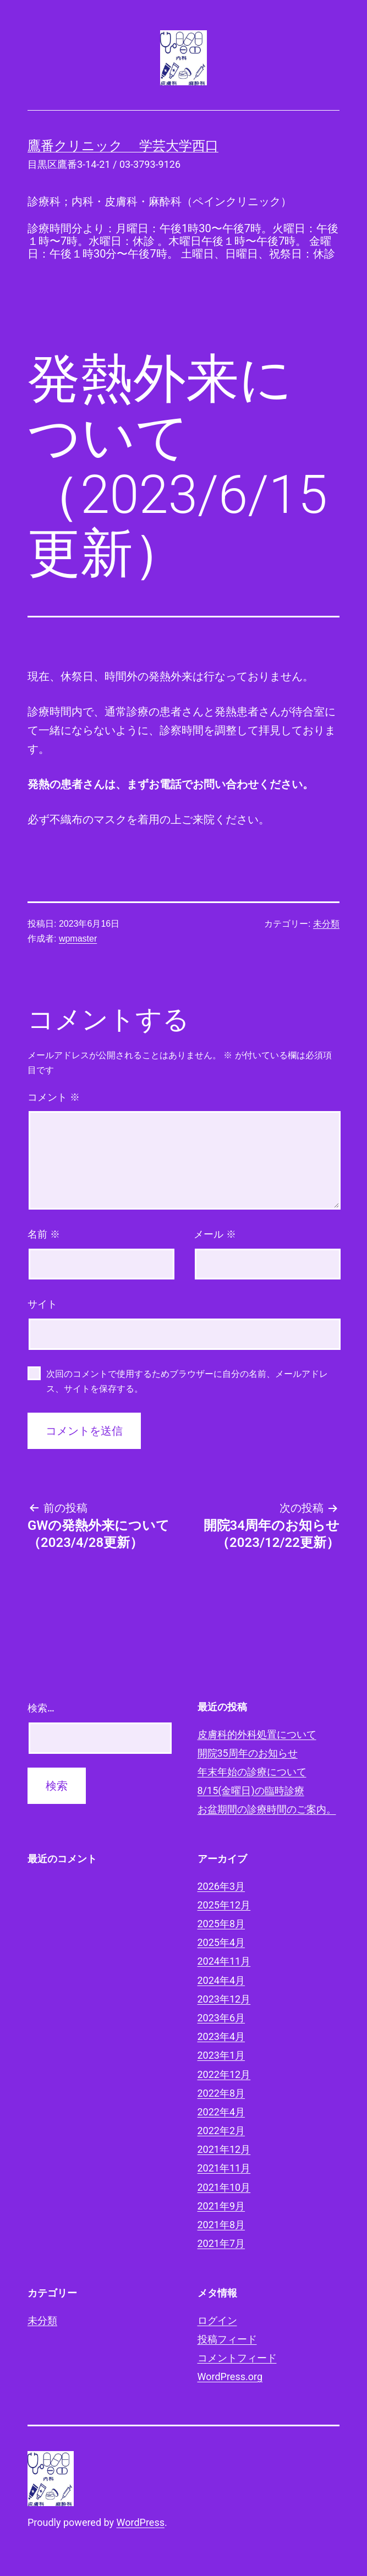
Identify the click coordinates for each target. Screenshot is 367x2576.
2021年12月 (224, 2149)
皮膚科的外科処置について (257, 1734)
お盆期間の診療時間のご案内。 (267, 1809)
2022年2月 (221, 2130)
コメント (54, 1097)
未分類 (326, 923)
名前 (44, 1234)
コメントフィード (237, 2358)
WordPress (141, 2522)
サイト (42, 1304)
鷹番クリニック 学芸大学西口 (123, 146)
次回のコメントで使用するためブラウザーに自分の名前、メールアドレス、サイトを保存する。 (187, 1381)
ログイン (217, 2320)
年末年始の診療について (252, 1772)
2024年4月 (221, 1980)
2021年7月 (221, 2243)
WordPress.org (230, 2376)
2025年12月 (224, 1905)
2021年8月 (221, 2224)
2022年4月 (221, 2112)
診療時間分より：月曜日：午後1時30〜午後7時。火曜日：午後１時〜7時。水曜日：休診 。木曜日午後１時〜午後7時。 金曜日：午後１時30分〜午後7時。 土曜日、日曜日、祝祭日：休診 (183, 241)
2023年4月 (221, 2036)
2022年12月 (224, 2074)
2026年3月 (221, 1886)
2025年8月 (221, 1923)
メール (215, 1234)
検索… (41, 1708)
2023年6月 (221, 2017)
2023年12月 (224, 1999)
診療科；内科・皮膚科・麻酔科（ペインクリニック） (160, 201)
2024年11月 (224, 1961)
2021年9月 (221, 2206)
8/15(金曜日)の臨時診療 (251, 1790)
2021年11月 (224, 2168)
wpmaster (78, 938)
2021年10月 (224, 2187)
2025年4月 (221, 1942)
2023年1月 (221, 2055)
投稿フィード (227, 2339)
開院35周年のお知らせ (248, 1753)
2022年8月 (221, 2093)
